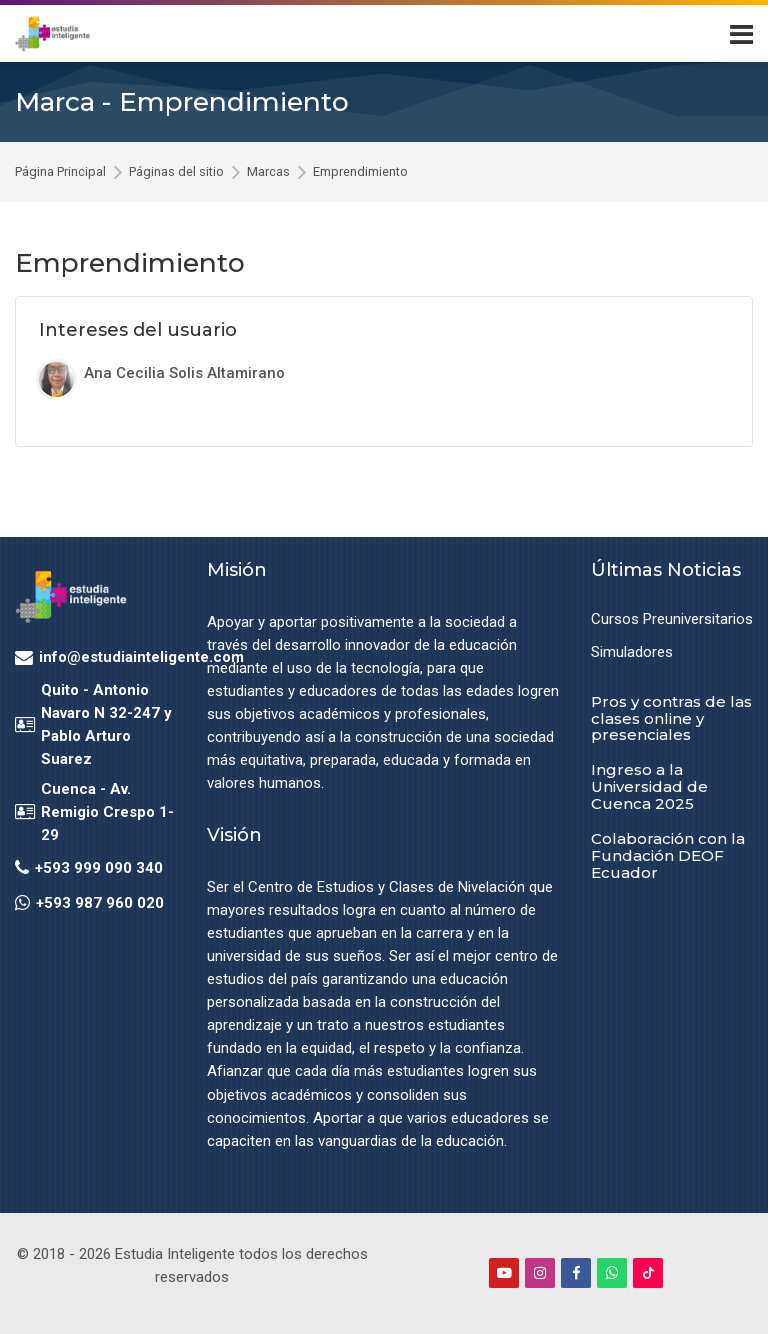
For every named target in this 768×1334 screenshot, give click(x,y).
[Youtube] (504, 1273)
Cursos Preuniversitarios (672, 619)
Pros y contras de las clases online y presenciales (671, 718)
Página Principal (60, 172)
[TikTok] (648, 1273)
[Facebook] (576, 1273)
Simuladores (632, 652)
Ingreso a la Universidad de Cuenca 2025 (649, 786)
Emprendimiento (360, 172)
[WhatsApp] (612, 1273)
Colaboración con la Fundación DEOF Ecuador (668, 855)
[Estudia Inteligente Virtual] (52, 34)
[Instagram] (540, 1273)
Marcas (268, 172)
